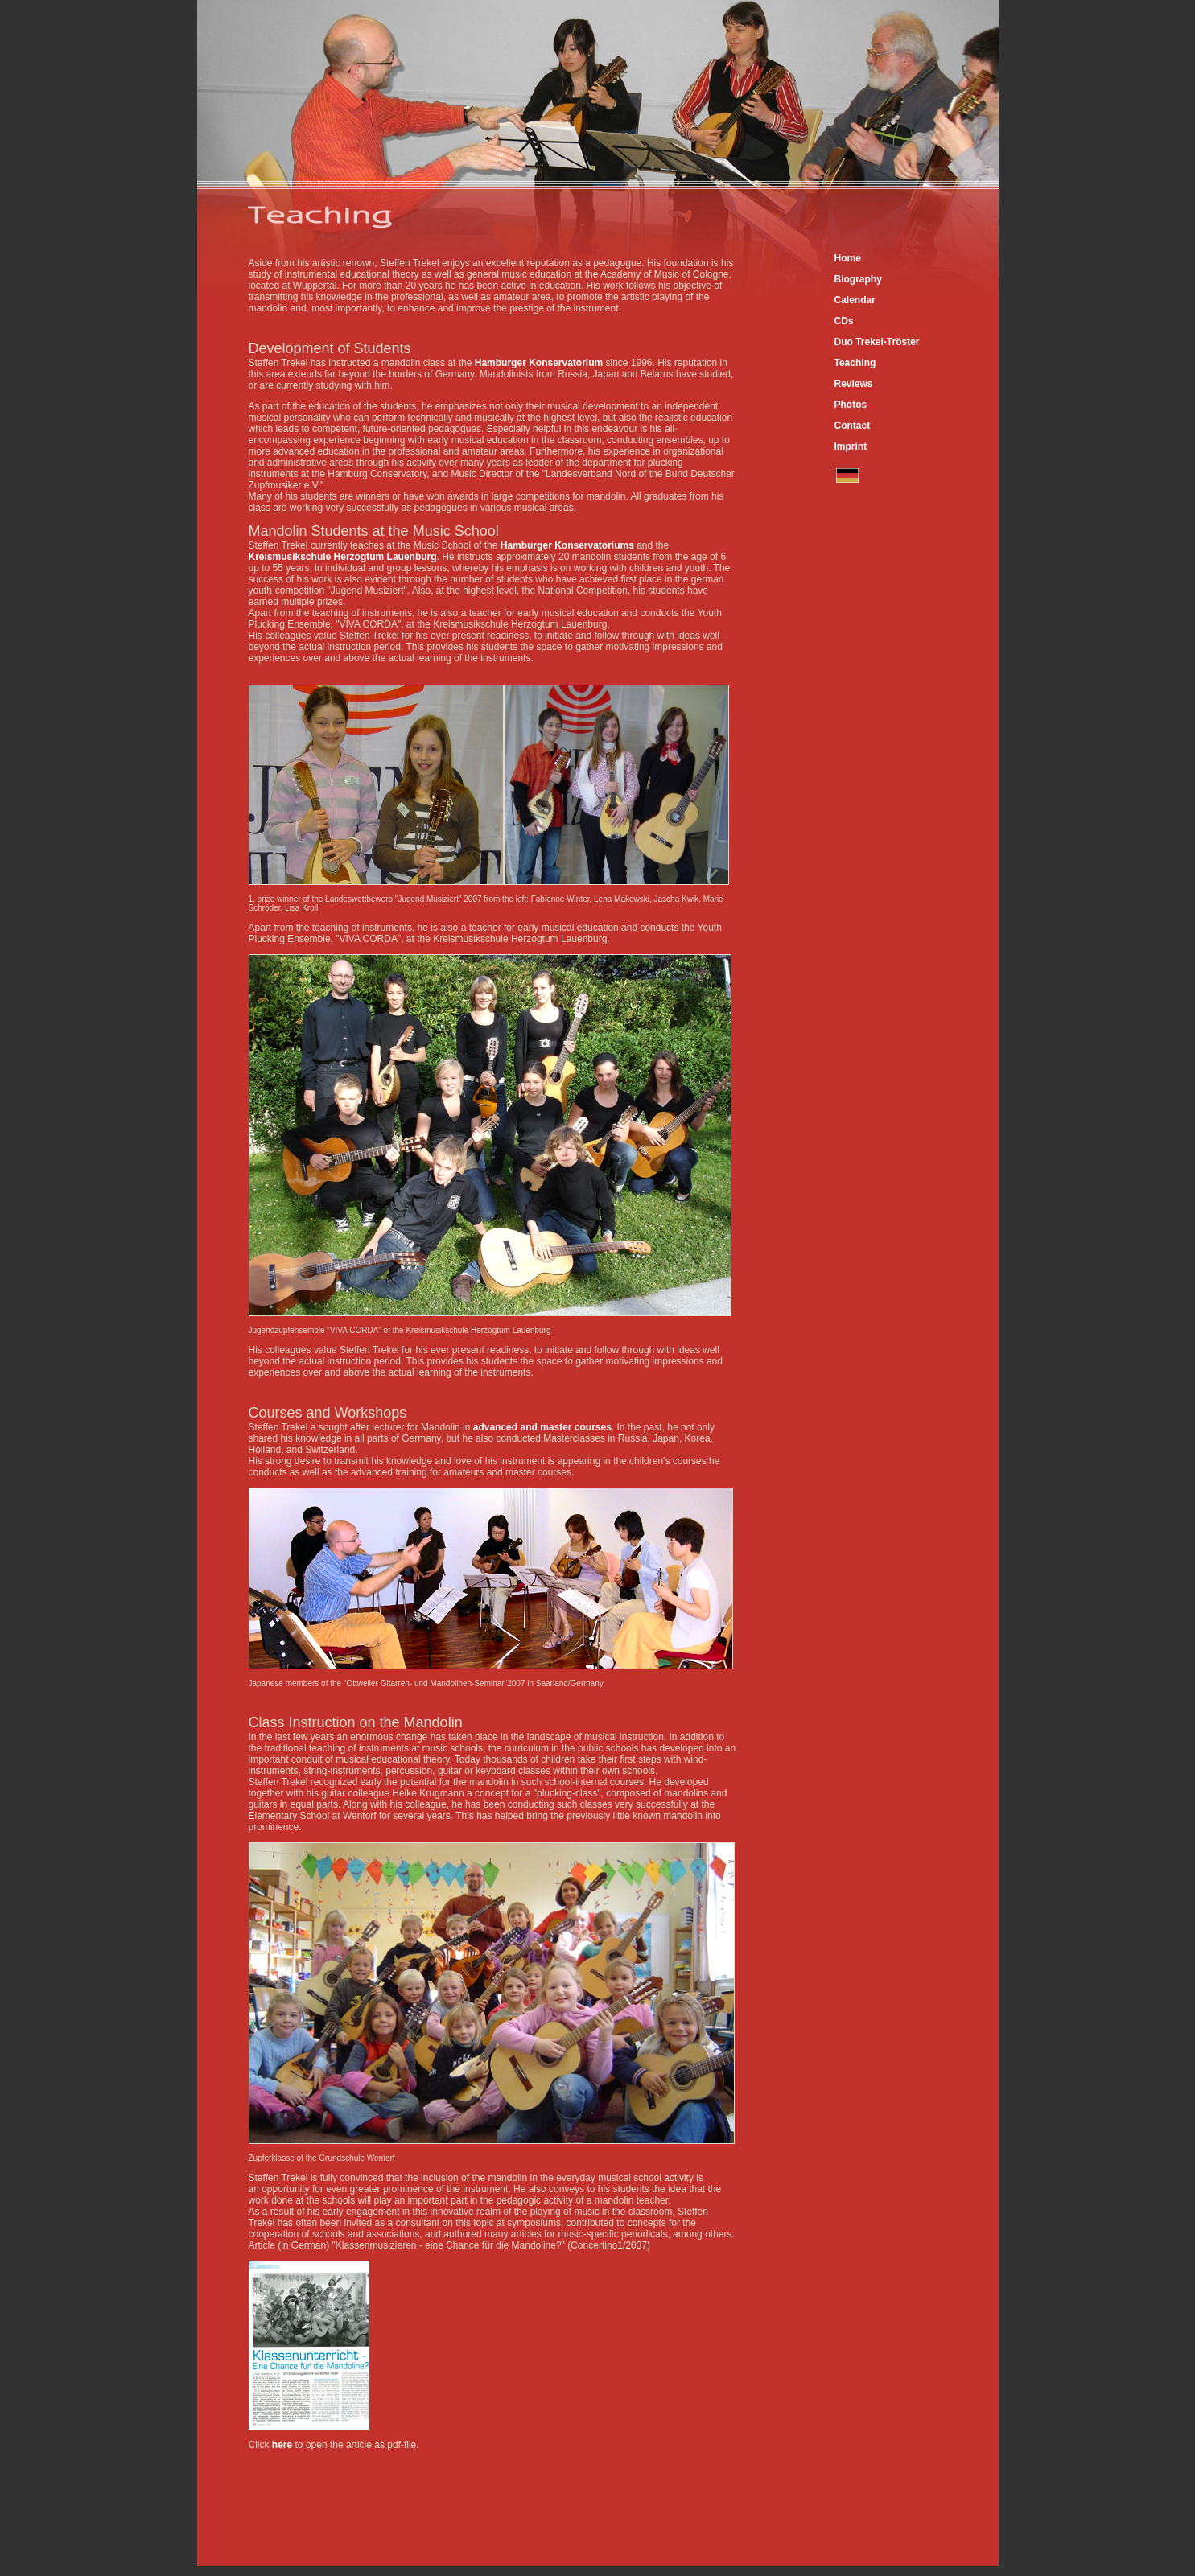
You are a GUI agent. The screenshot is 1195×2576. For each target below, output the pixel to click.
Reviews (853, 383)
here (282, 2444)
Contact (852, 425)
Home (847, 258)
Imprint (850, 446)
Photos (850, 404)
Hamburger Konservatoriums (567, 545)
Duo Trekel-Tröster (877, 342)
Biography (858, 279)
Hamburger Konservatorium (540, 362)
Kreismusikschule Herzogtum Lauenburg (343, 556)
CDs (844, 321)
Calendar (855, 300)
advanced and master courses (542, 1427)
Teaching (855, 362)
